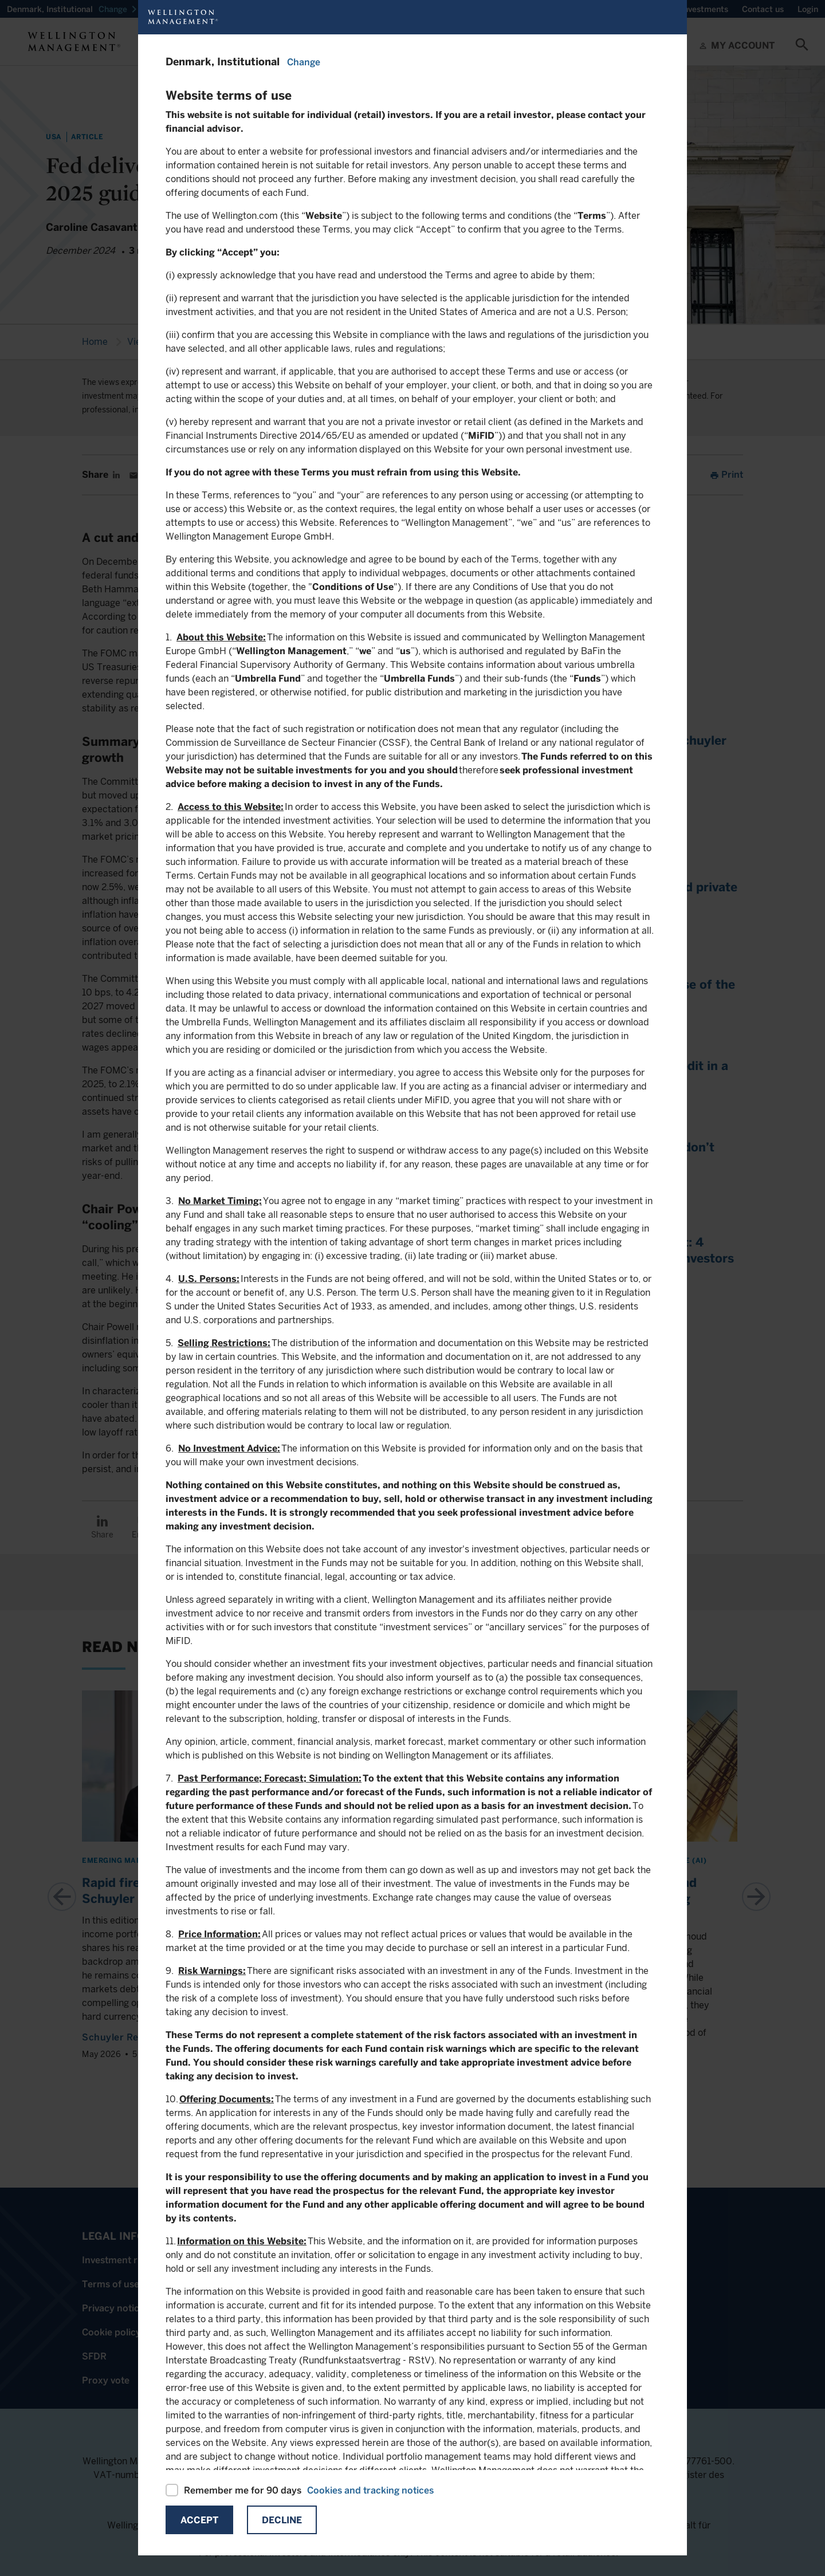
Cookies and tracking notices (370, 2490)
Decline (282, 2520)
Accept (199, 2520)
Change (303, 62)
